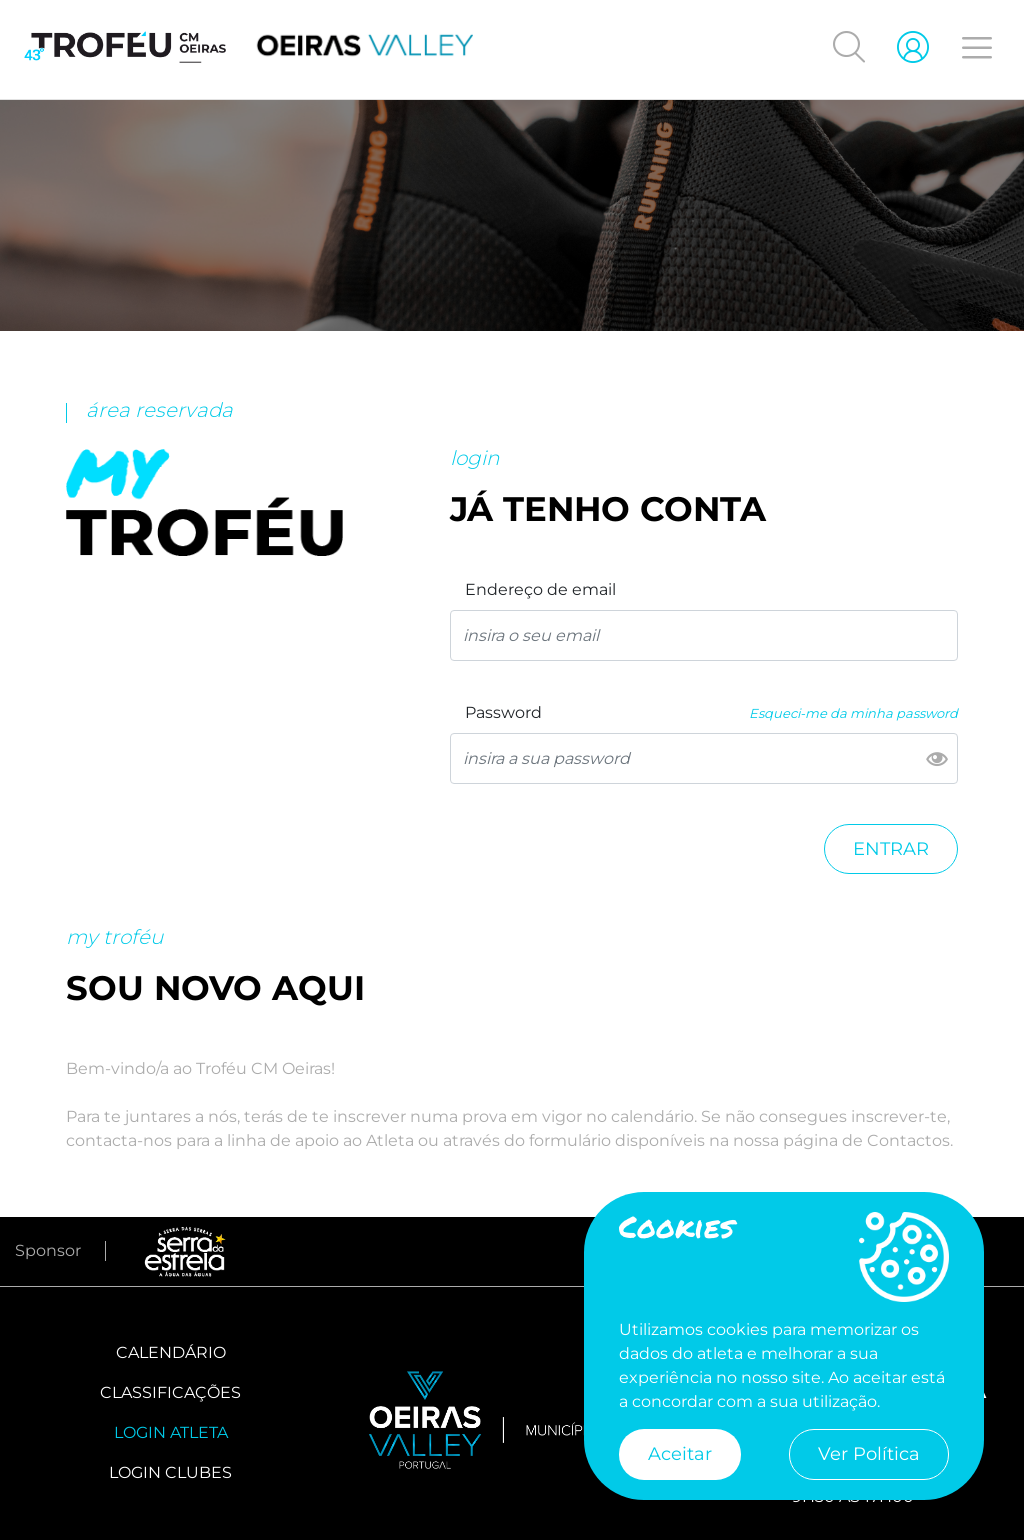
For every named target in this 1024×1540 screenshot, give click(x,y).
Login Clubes (170, 1472)
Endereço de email (540, 589)
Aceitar (680, 1454)
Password (503, 712)
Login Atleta (171, 1432)
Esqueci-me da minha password (853, 713)
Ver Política (869, 1454)
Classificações (170, 1392)
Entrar (891, 849)
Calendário (171, 1352)
